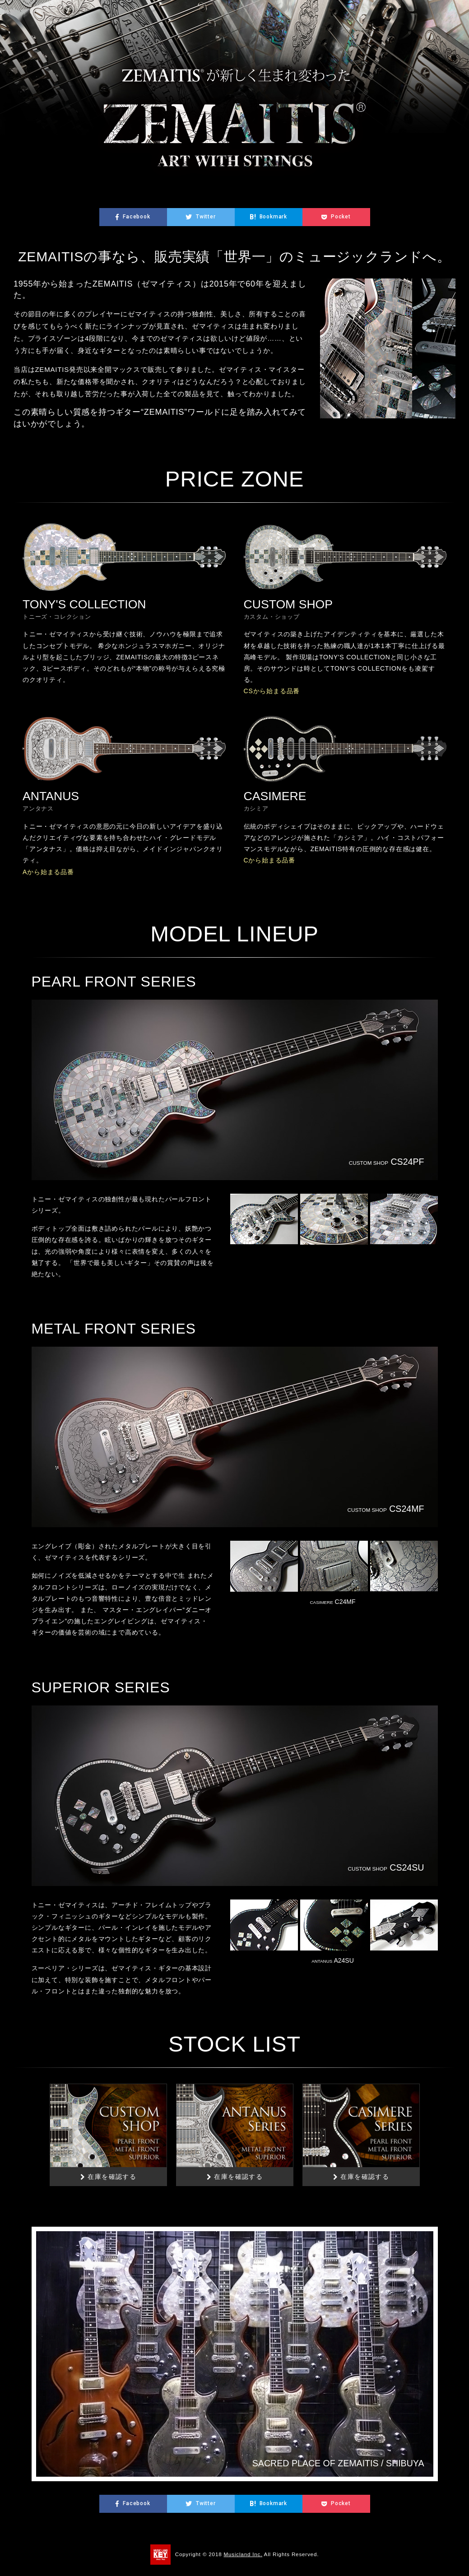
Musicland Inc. (243, 2554)
